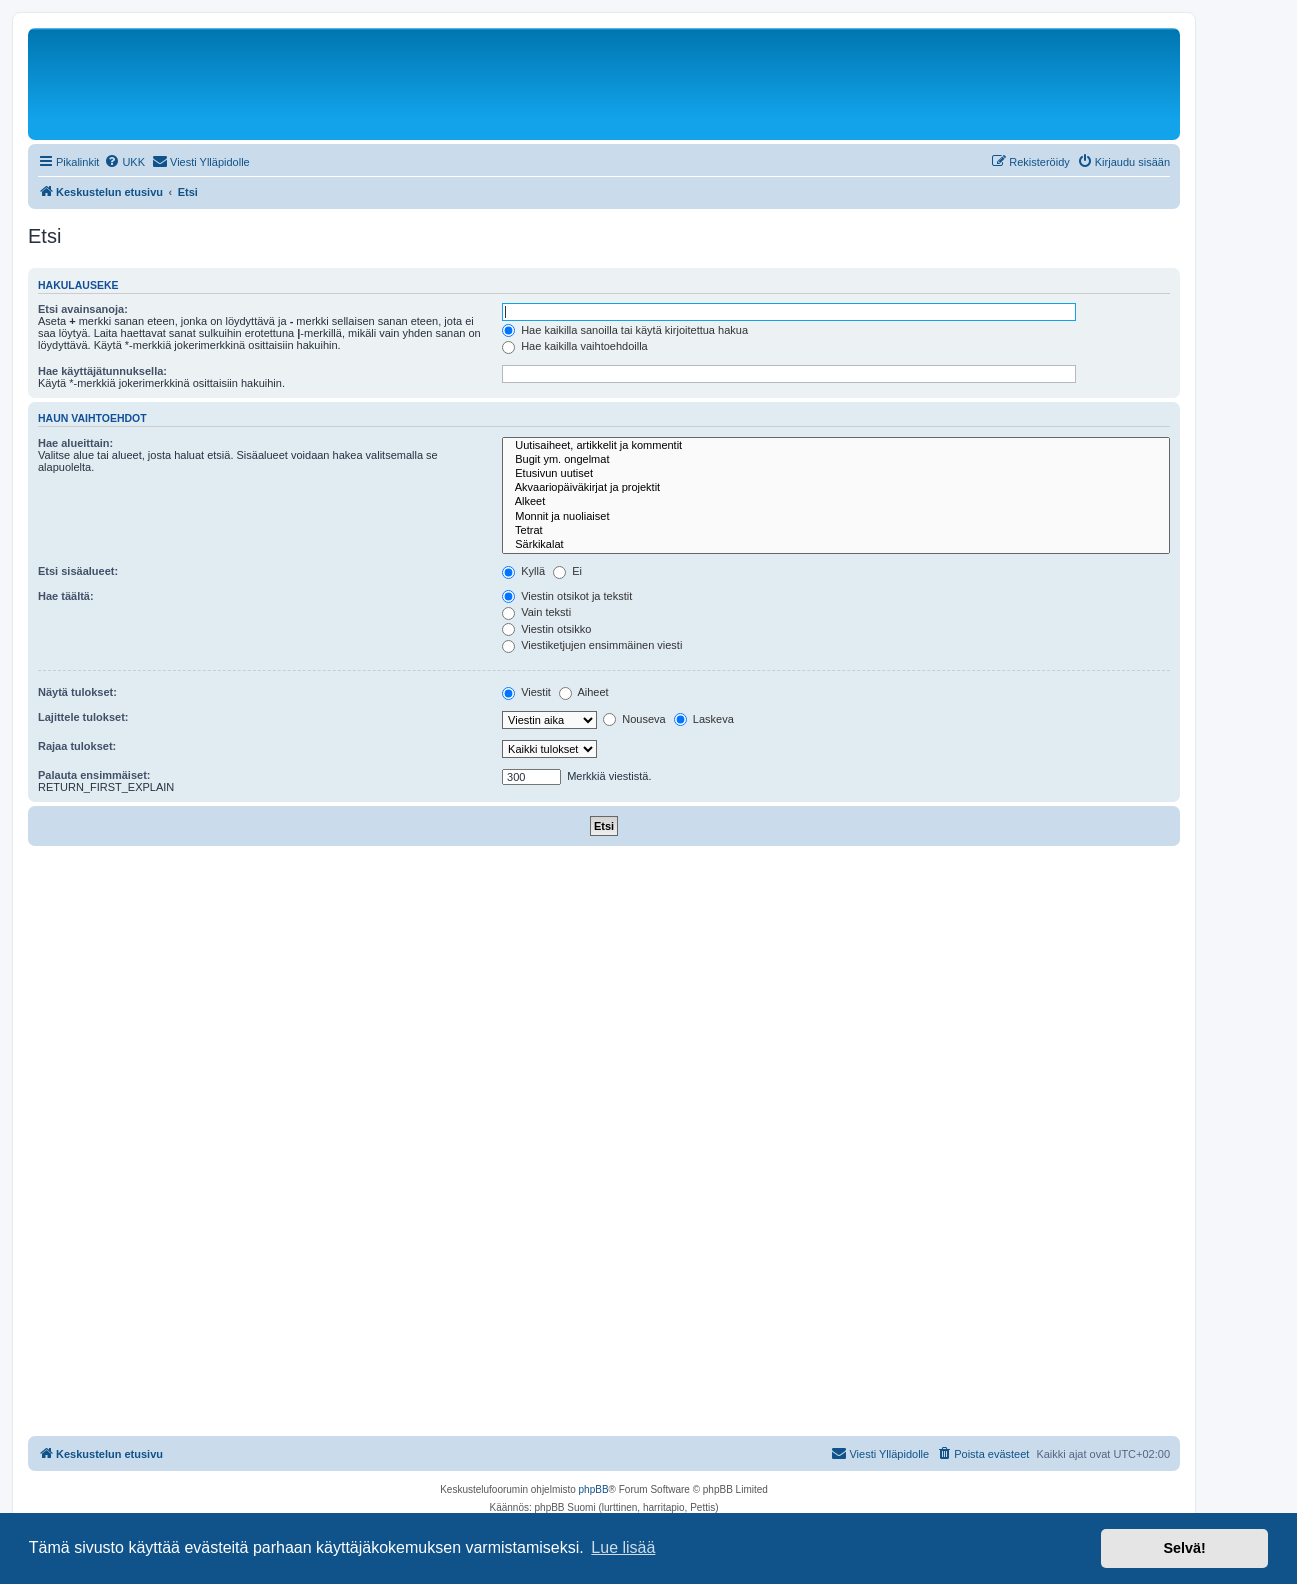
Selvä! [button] (1184, 1548)
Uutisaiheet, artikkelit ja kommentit (836, 446)
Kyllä (523, 571)
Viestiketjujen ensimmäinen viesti (592, 645)
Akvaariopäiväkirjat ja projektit (836, 488)
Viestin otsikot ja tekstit (567, 596)
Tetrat (836, 531)
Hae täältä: (66, 596)
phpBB (594, 1489)
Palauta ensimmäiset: (94, 775)
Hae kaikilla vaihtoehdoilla (575, 346)
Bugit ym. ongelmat (836, 460)
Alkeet (836, 502)
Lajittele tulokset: (83, 717)
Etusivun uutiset (836, 474)
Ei (567, 571)
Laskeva (704, 719)
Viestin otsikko (546, 629)
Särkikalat (836, 545)
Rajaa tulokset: (77, 746)
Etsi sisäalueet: (78, 571)
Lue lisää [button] (623, 1547)
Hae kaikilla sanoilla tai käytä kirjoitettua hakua (625, 330)
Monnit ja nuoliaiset (836, 517)
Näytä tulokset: (77, 692)
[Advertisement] (604, 996)
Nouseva (634, 719)
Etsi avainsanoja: (83, 309)
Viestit (526, 692)
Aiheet (584, 692)
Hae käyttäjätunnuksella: (102, 371)
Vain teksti (536, 612)
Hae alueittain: (75, 443)
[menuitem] (124, 162)
